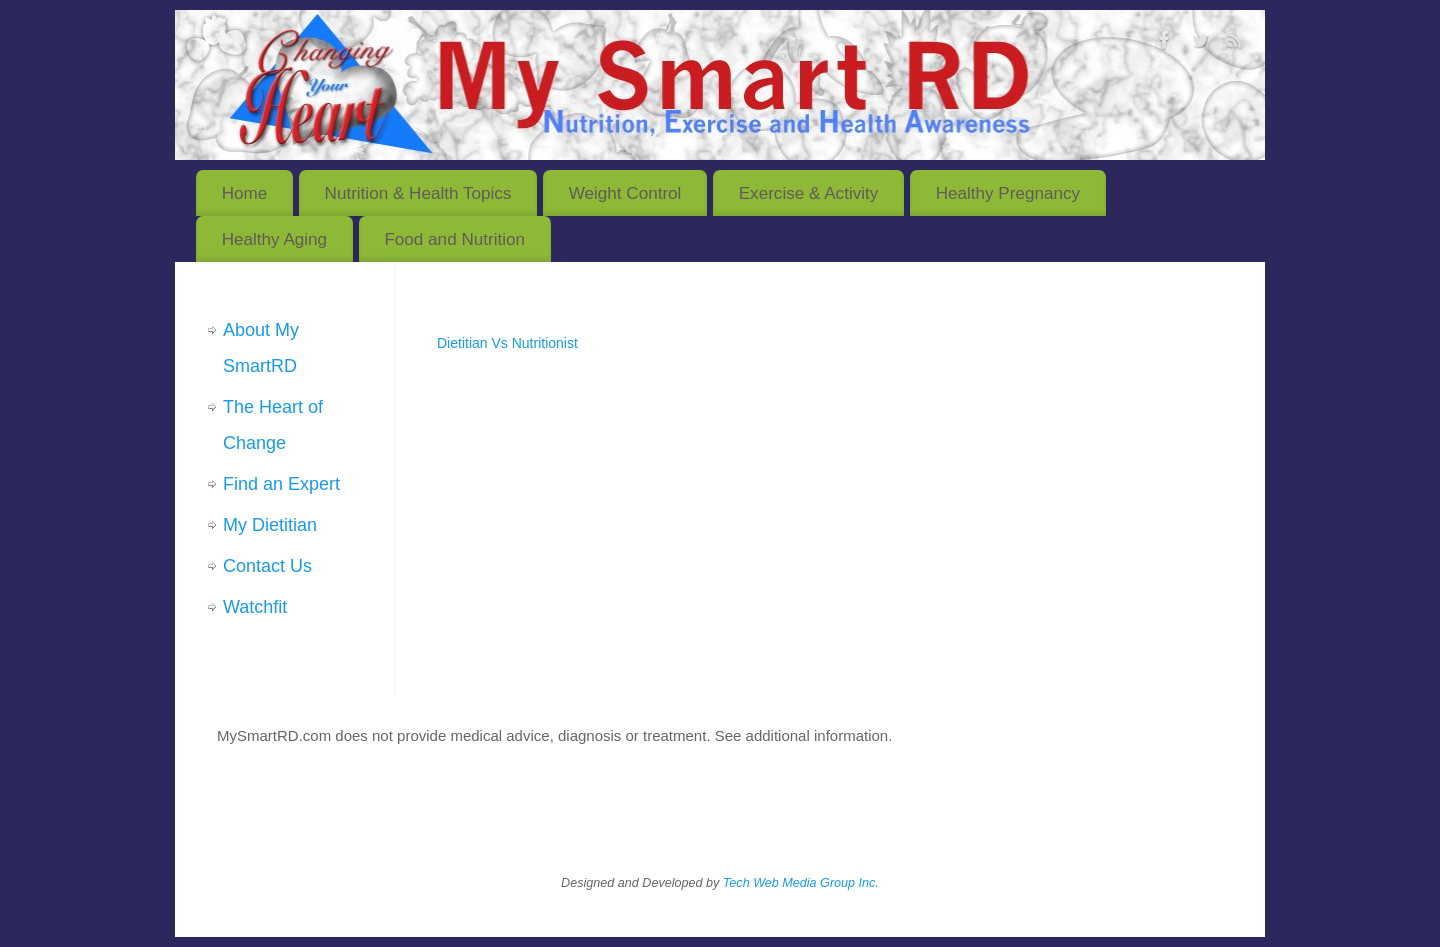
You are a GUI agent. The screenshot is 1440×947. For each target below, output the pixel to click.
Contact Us (267, 566)
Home (245, 193)
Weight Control (625, 193)
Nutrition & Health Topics (418, 193)
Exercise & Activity (809, 193)
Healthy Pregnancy (1008, 193)
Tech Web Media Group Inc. (801, 883)
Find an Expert (281, 484)
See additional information (801, 735)
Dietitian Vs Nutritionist (507, 343)
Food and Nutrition (454, 239)
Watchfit (255, 607)
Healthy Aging (274, 239)
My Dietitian (270, 525)
